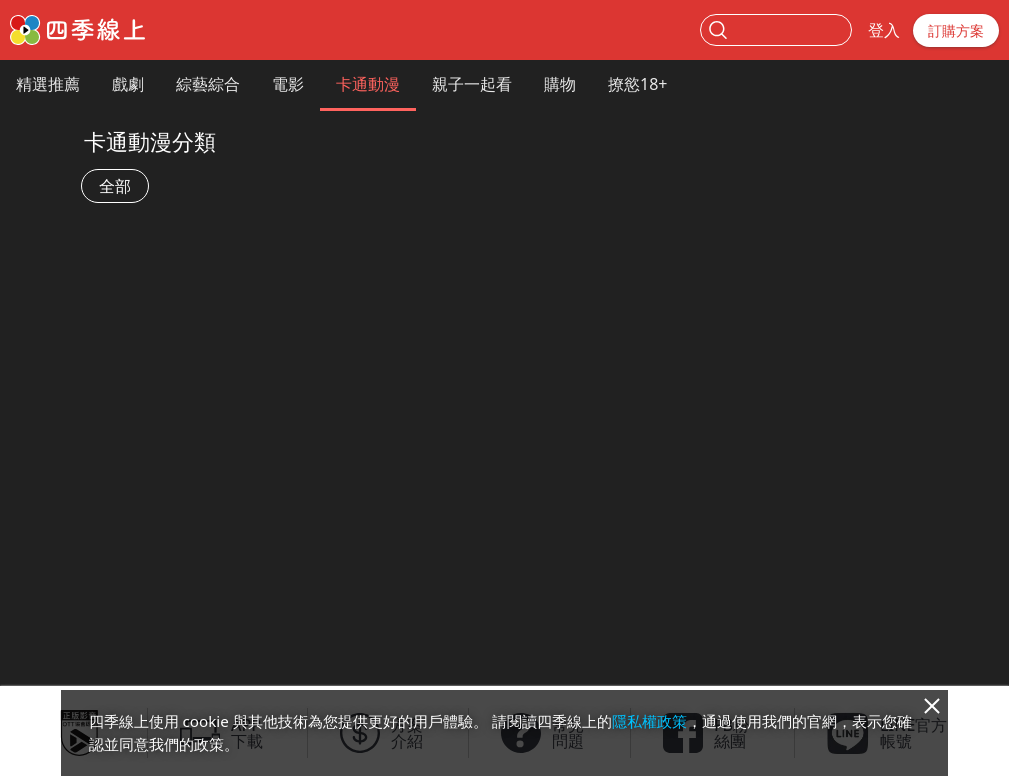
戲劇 (128, 84)
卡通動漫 (368, 84)
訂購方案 (956, 30)
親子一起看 (472, 84)
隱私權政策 (649, 721)
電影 (288, 84)
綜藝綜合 (208, 84)
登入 (884, 30)
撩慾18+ (637, 84)
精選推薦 (48, 84)
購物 (560, 84)
